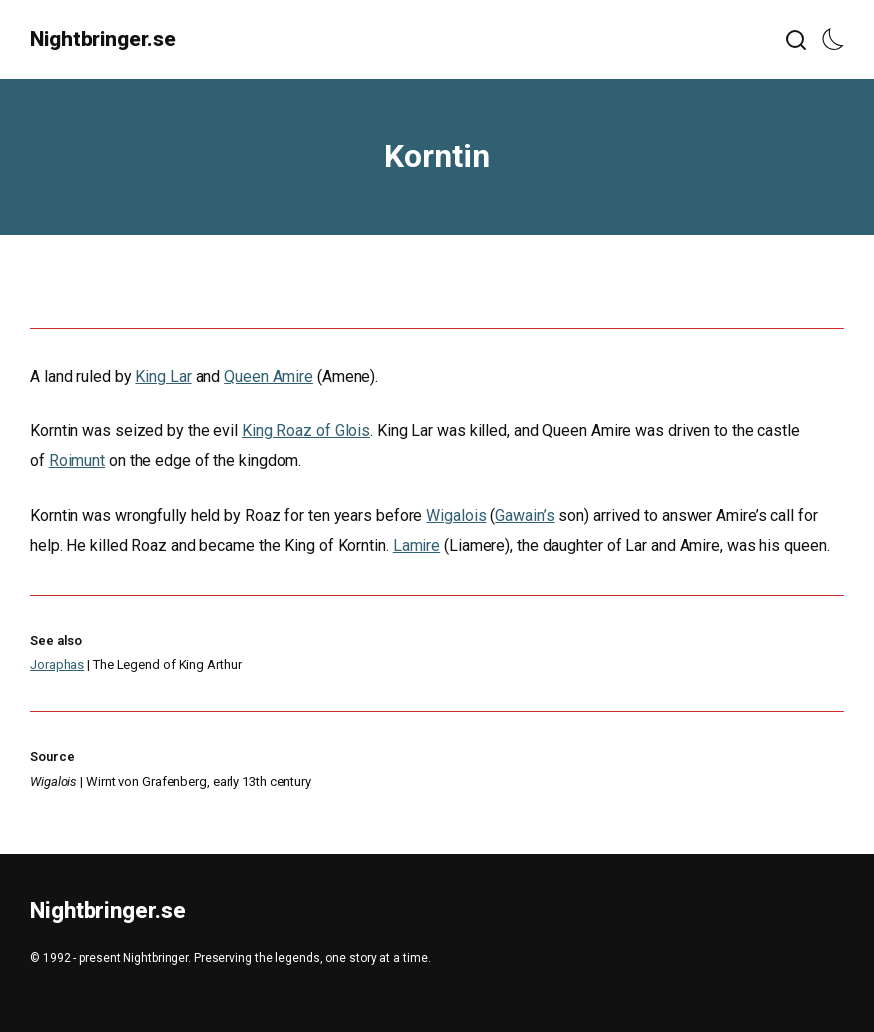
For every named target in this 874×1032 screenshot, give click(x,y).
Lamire (416, 545)
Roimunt (77, 460)
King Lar (163, 376)
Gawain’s (524, 515)
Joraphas (57, 664)
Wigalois (456, 515)
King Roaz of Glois (306, 430)
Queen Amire (268, 376)
